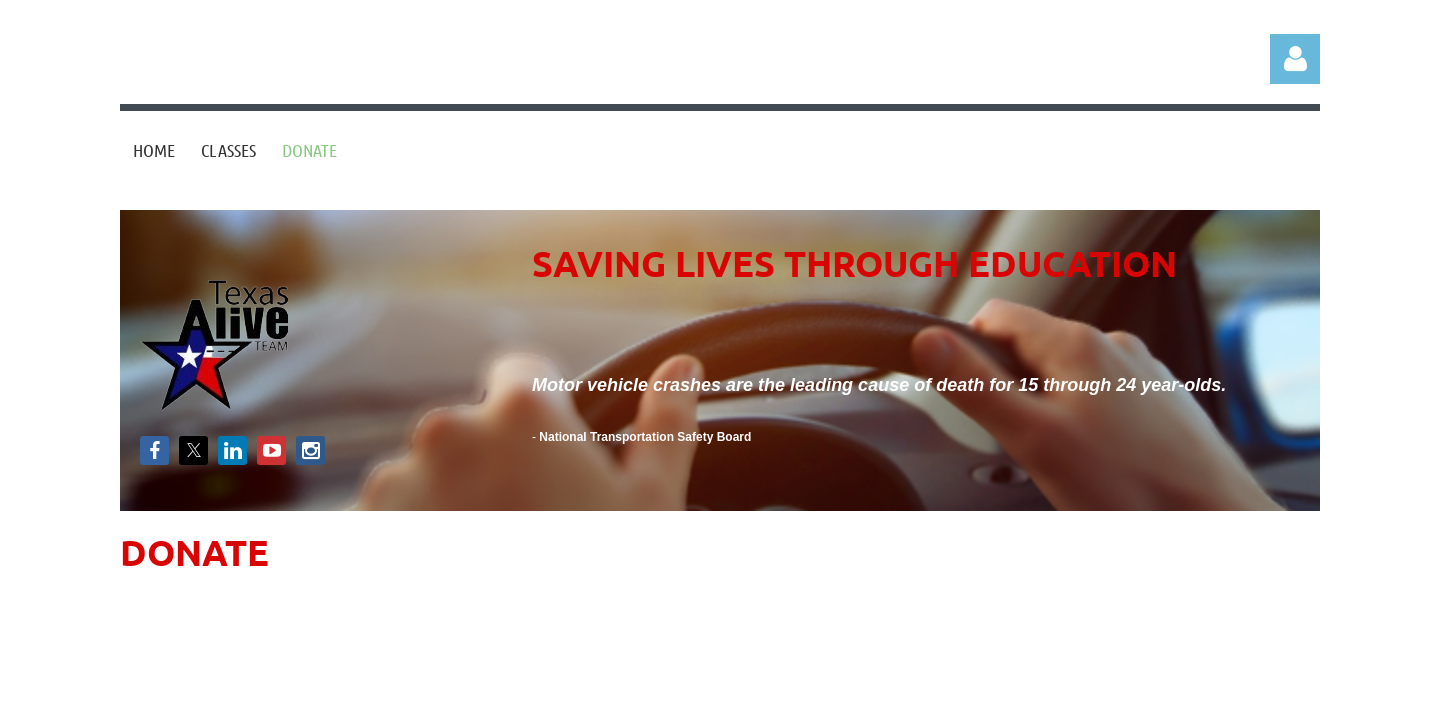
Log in (1295, 59)
